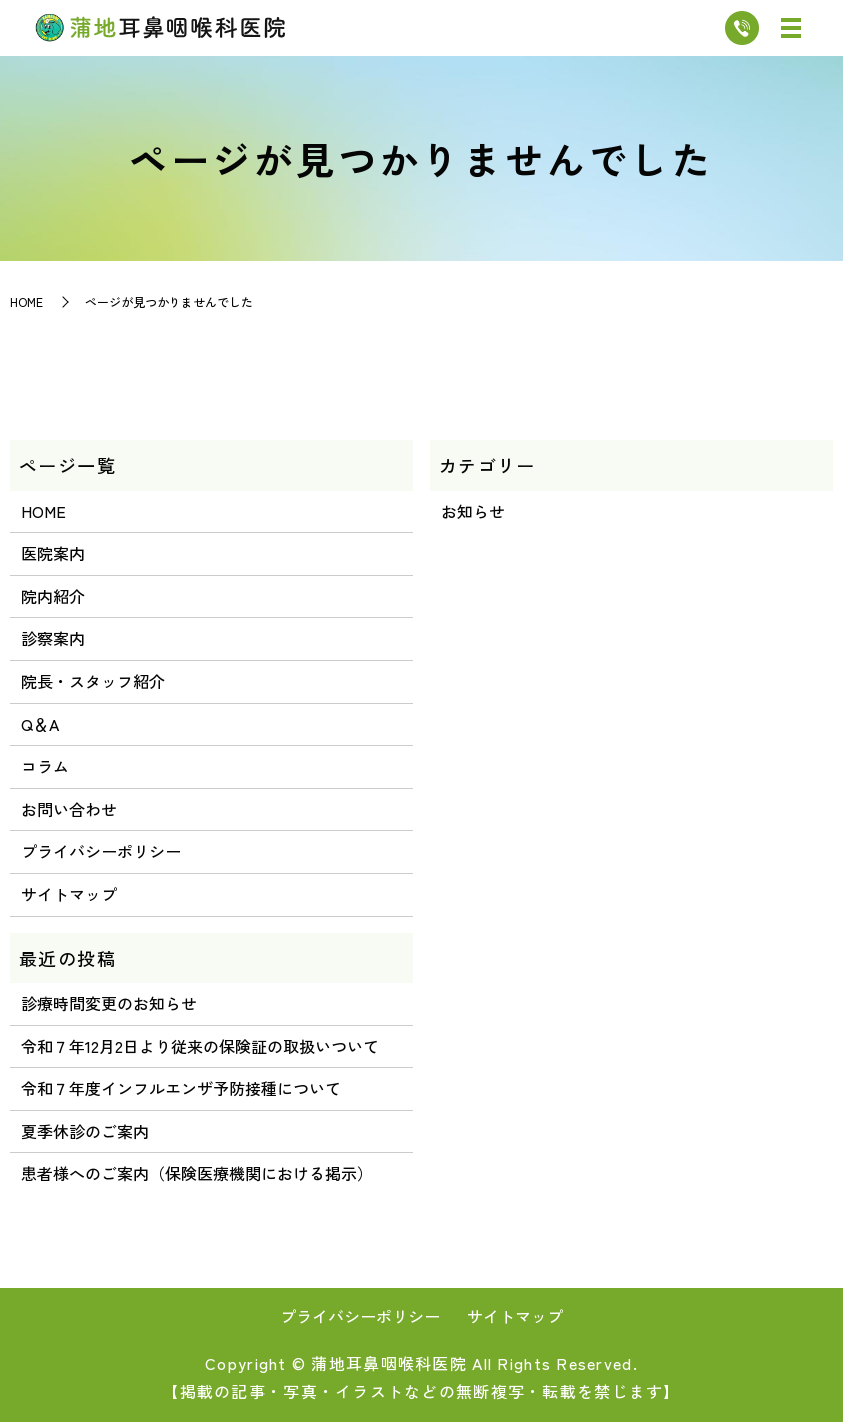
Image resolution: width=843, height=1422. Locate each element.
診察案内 (53, 638)
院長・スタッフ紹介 (93, 681)
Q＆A (40, 724)
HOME (26, 301)
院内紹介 (53, 596)
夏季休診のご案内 (85, 1131)
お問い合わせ (69, 809)
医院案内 (53, 553)
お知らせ (473, 511)
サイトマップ (69, 894)
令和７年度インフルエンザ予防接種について (181, 1088)
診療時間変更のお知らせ (109, 1003)
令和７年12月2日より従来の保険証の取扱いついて (200, 1046)
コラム (45, 766)
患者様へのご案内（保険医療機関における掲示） (197, 1173)
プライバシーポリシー (101, 851)
